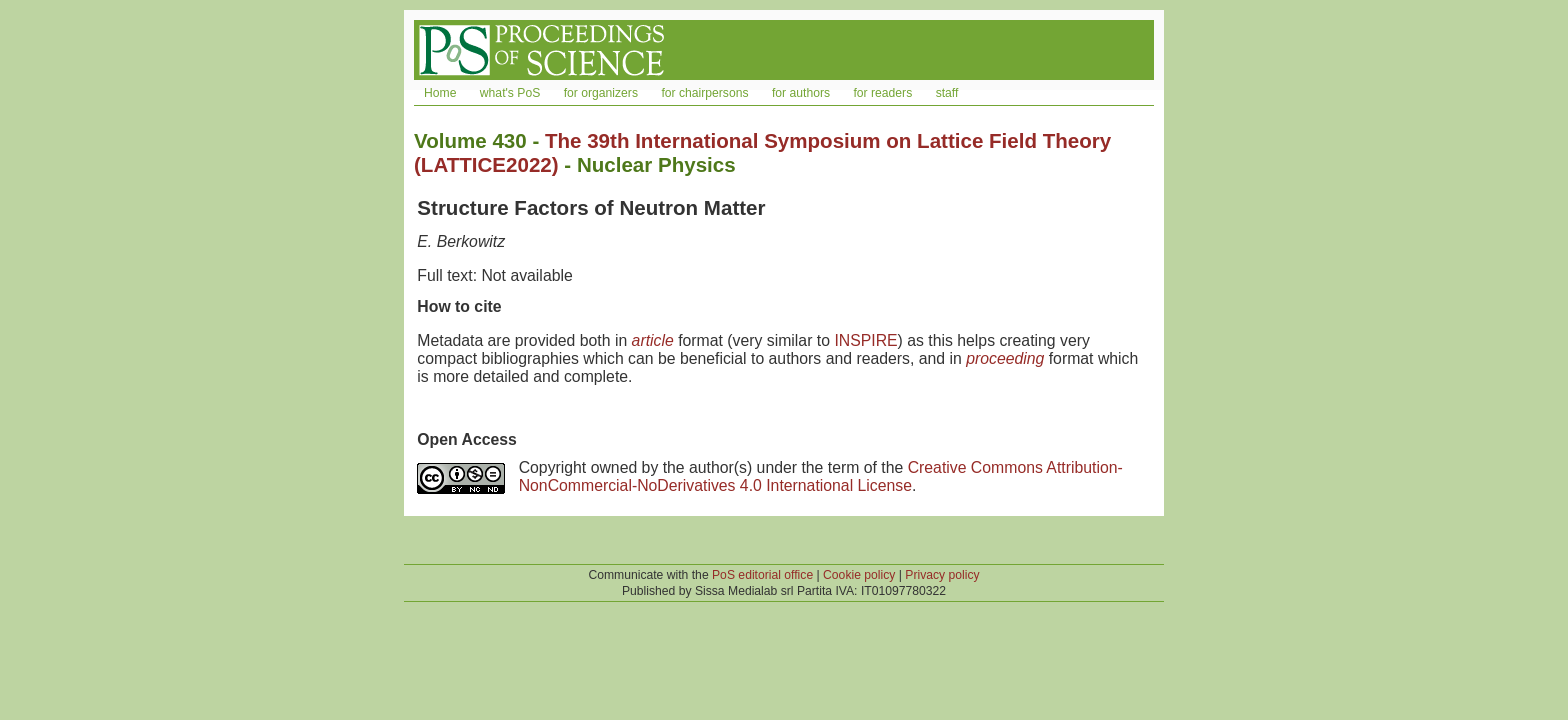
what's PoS (510, 93)
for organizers (601, 93)
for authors (801, 93)
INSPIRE (865, 340)
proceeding (1005, 358)
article (653, 340)
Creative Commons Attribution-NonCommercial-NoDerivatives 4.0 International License (821, 476)
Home (440, 93)
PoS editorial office (762, 575)
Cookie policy (859, 575)
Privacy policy (942, 575)
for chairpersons (704, 93)
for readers (882, 93)
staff (947, 93)
